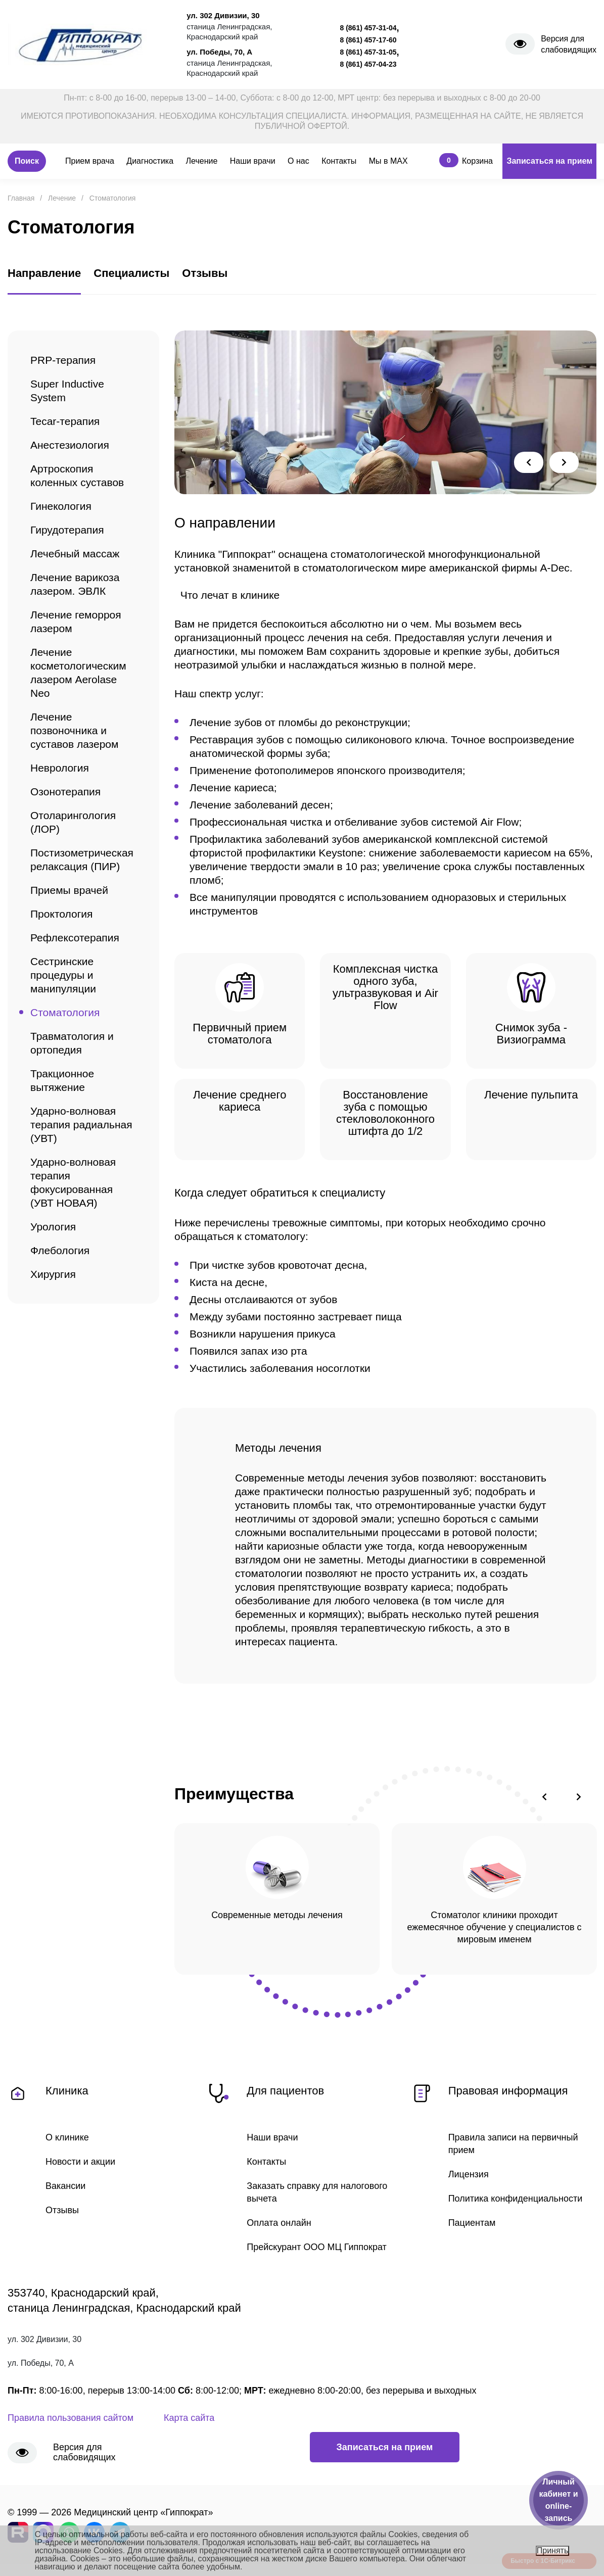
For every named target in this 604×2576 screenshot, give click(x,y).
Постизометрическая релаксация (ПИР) (81, 859)
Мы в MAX (388, 161)
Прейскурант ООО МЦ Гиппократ (316, 2247)
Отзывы (62, 2210)
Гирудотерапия (67, 530)
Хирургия (53, 1274)
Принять (553, 2550)
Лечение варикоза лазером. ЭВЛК (74, 584)
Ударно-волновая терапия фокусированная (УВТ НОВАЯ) (73, 1182)
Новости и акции (80, 2162)
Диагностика (149, 161)
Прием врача (89, 161)
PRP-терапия (63, 360)
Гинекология (60, 506)
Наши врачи (252, 161)
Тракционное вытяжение (62, 1080)
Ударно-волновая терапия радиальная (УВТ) (81, 1124)
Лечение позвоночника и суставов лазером (74, 730)
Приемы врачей (69, 890)
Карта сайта (189, 2418)
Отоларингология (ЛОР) (73, 822)
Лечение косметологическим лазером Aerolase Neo (78, 672)
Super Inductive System (67, 390)
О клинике (67, 2137)
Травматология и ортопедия (72, 1043)
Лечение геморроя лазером (75, 621)
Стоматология (65, 1012)
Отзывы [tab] (204, 273)
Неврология (59, 768)
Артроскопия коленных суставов (77, 475)
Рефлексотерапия (74, 937)
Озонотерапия (65, 791)
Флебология (59, 1250)
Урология (53, 1226)
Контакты (338, 161)
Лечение (202, 161)
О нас (298, 161)
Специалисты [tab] (131, 273)
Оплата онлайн (279, 2223)
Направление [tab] (44, 273)
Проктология (61, 914)
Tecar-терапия (65, 421)
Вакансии (65, 2186)
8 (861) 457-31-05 (368, 52)
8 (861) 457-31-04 (368, 28)
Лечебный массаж (74, 553)
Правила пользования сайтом (70, 2418)
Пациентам (472, 2223)
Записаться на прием (549, 161)
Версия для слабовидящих (568, 44)
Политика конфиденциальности (515, 2198)
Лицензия (468, 2174)
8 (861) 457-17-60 (368, 40)
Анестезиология (69, 445)
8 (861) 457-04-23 (368, 64)
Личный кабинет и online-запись (558, 2499)
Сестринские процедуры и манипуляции (63, 975)
